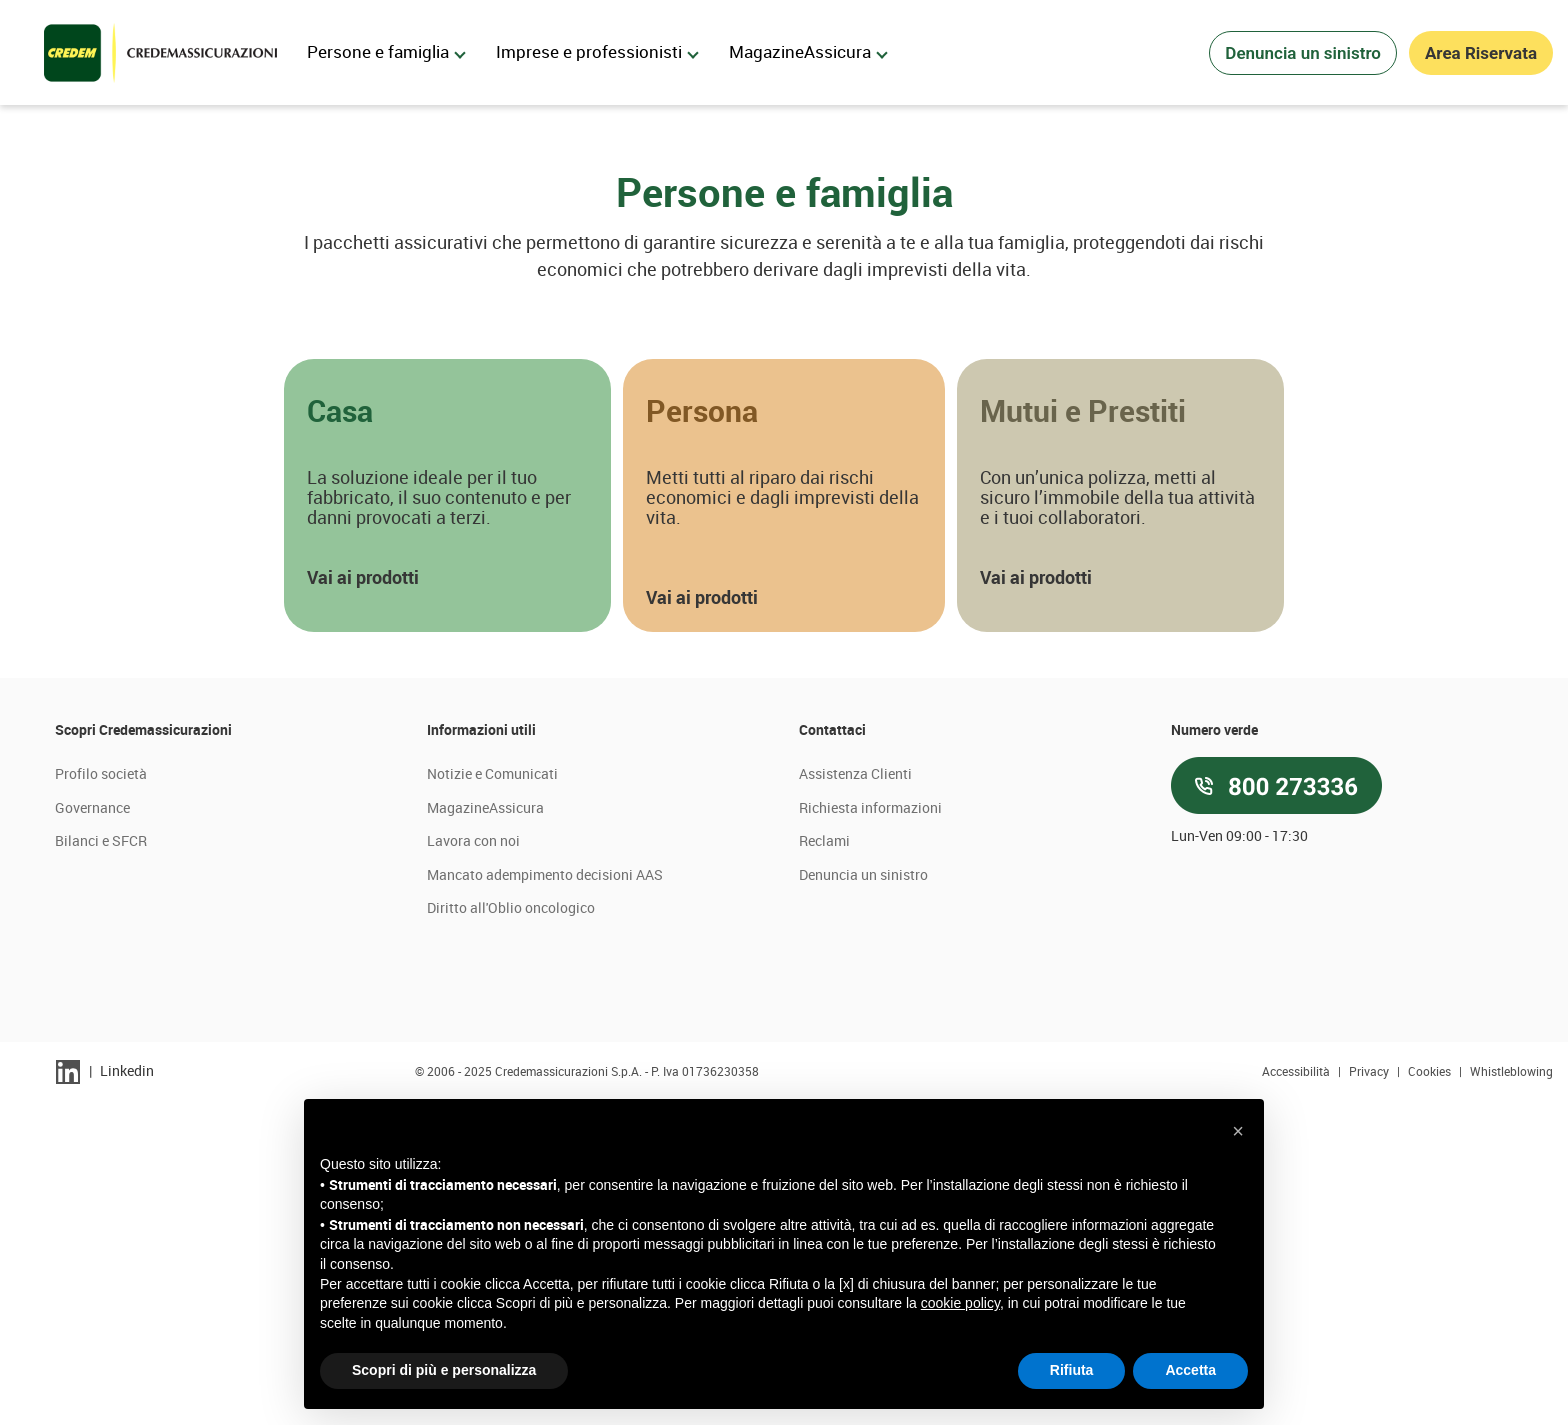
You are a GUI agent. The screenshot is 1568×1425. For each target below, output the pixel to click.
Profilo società (101, 1096)
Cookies (1431, 1394)
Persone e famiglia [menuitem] (386, 51)
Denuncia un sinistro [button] (1303, 53)
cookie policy (960, 1303)
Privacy (1370, 1394)
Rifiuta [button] (1072, 1370)
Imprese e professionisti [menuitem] (597, 51)
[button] (447, 818)
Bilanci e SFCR (101, 1164)
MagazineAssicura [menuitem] (808, 51)
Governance (92, 1130)
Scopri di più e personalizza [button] (444, 1370)
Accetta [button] (1190, 1370)
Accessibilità (1297, 1394)
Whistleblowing (1511, 1394)
